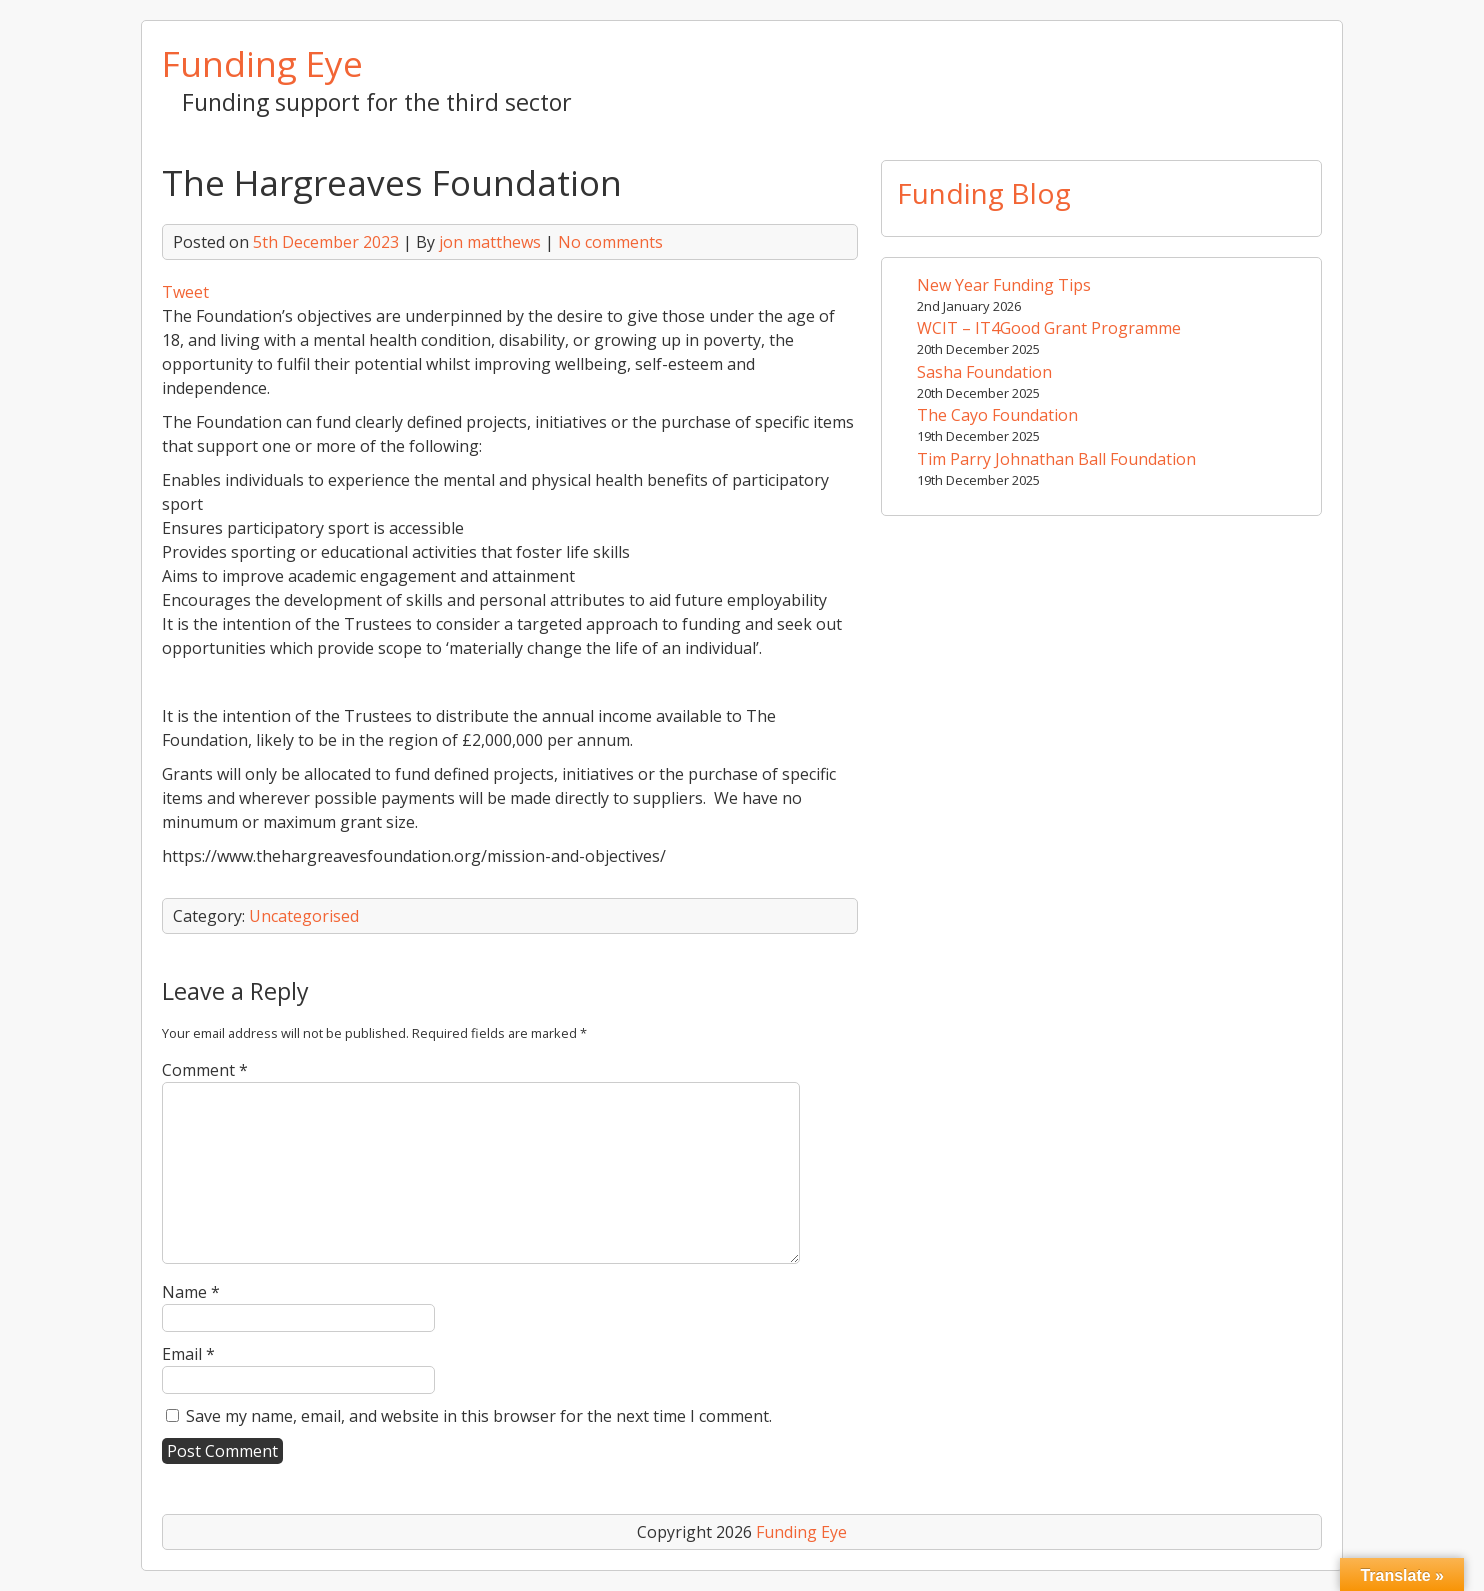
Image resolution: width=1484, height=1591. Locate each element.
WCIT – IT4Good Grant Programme (1049, 328)
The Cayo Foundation (997, 415)
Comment (205, 1070)
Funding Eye (262, 63)
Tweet (185, 292)
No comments (610, 242)
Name (191, 1292)
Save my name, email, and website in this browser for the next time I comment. (479, 1416)
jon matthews (490, 242)
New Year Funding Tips (1004, 285)
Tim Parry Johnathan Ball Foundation (1056, 459)
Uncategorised (304, 916)
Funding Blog (984, 193)
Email (188, 1354)
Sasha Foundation (984, 372)
